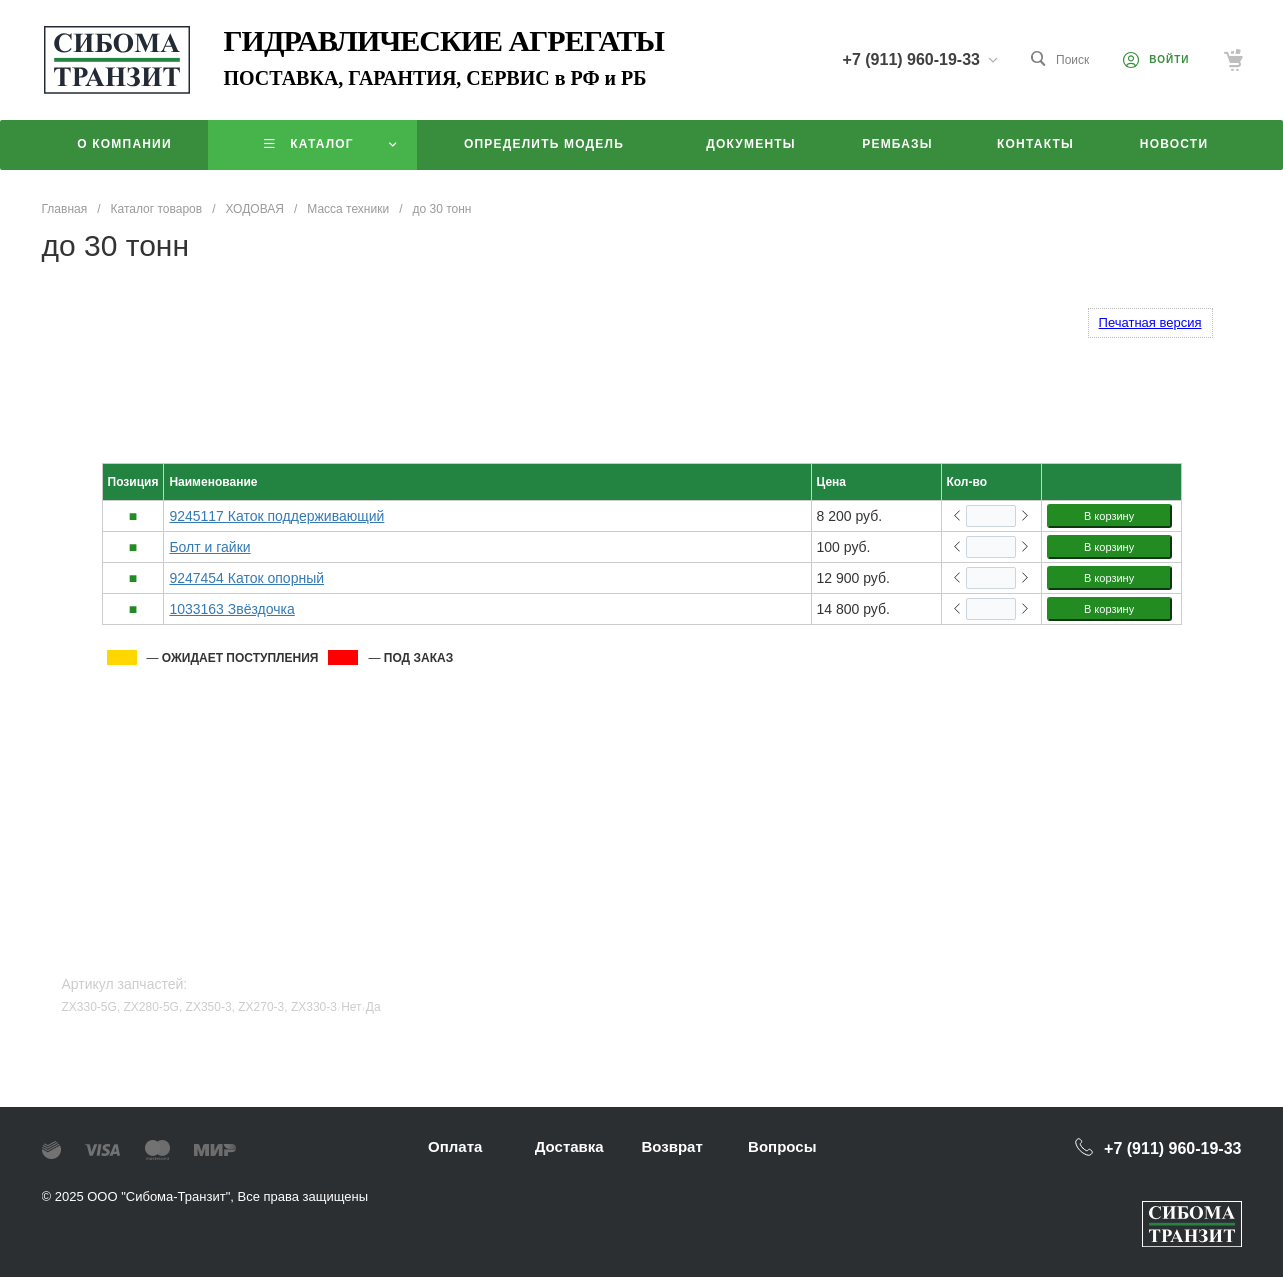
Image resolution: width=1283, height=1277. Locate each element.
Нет (351, 1007)
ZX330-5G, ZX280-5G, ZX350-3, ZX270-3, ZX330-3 (199, 1007)
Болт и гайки (209, 547)
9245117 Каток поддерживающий (276, 516)
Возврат (671, 1146)
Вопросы (782, 1146)
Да (373, 1007)
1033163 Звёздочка (231, 609)
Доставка (569, 1146)
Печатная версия (1150, 322)
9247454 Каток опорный (246, 578)
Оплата (455, 1146)
